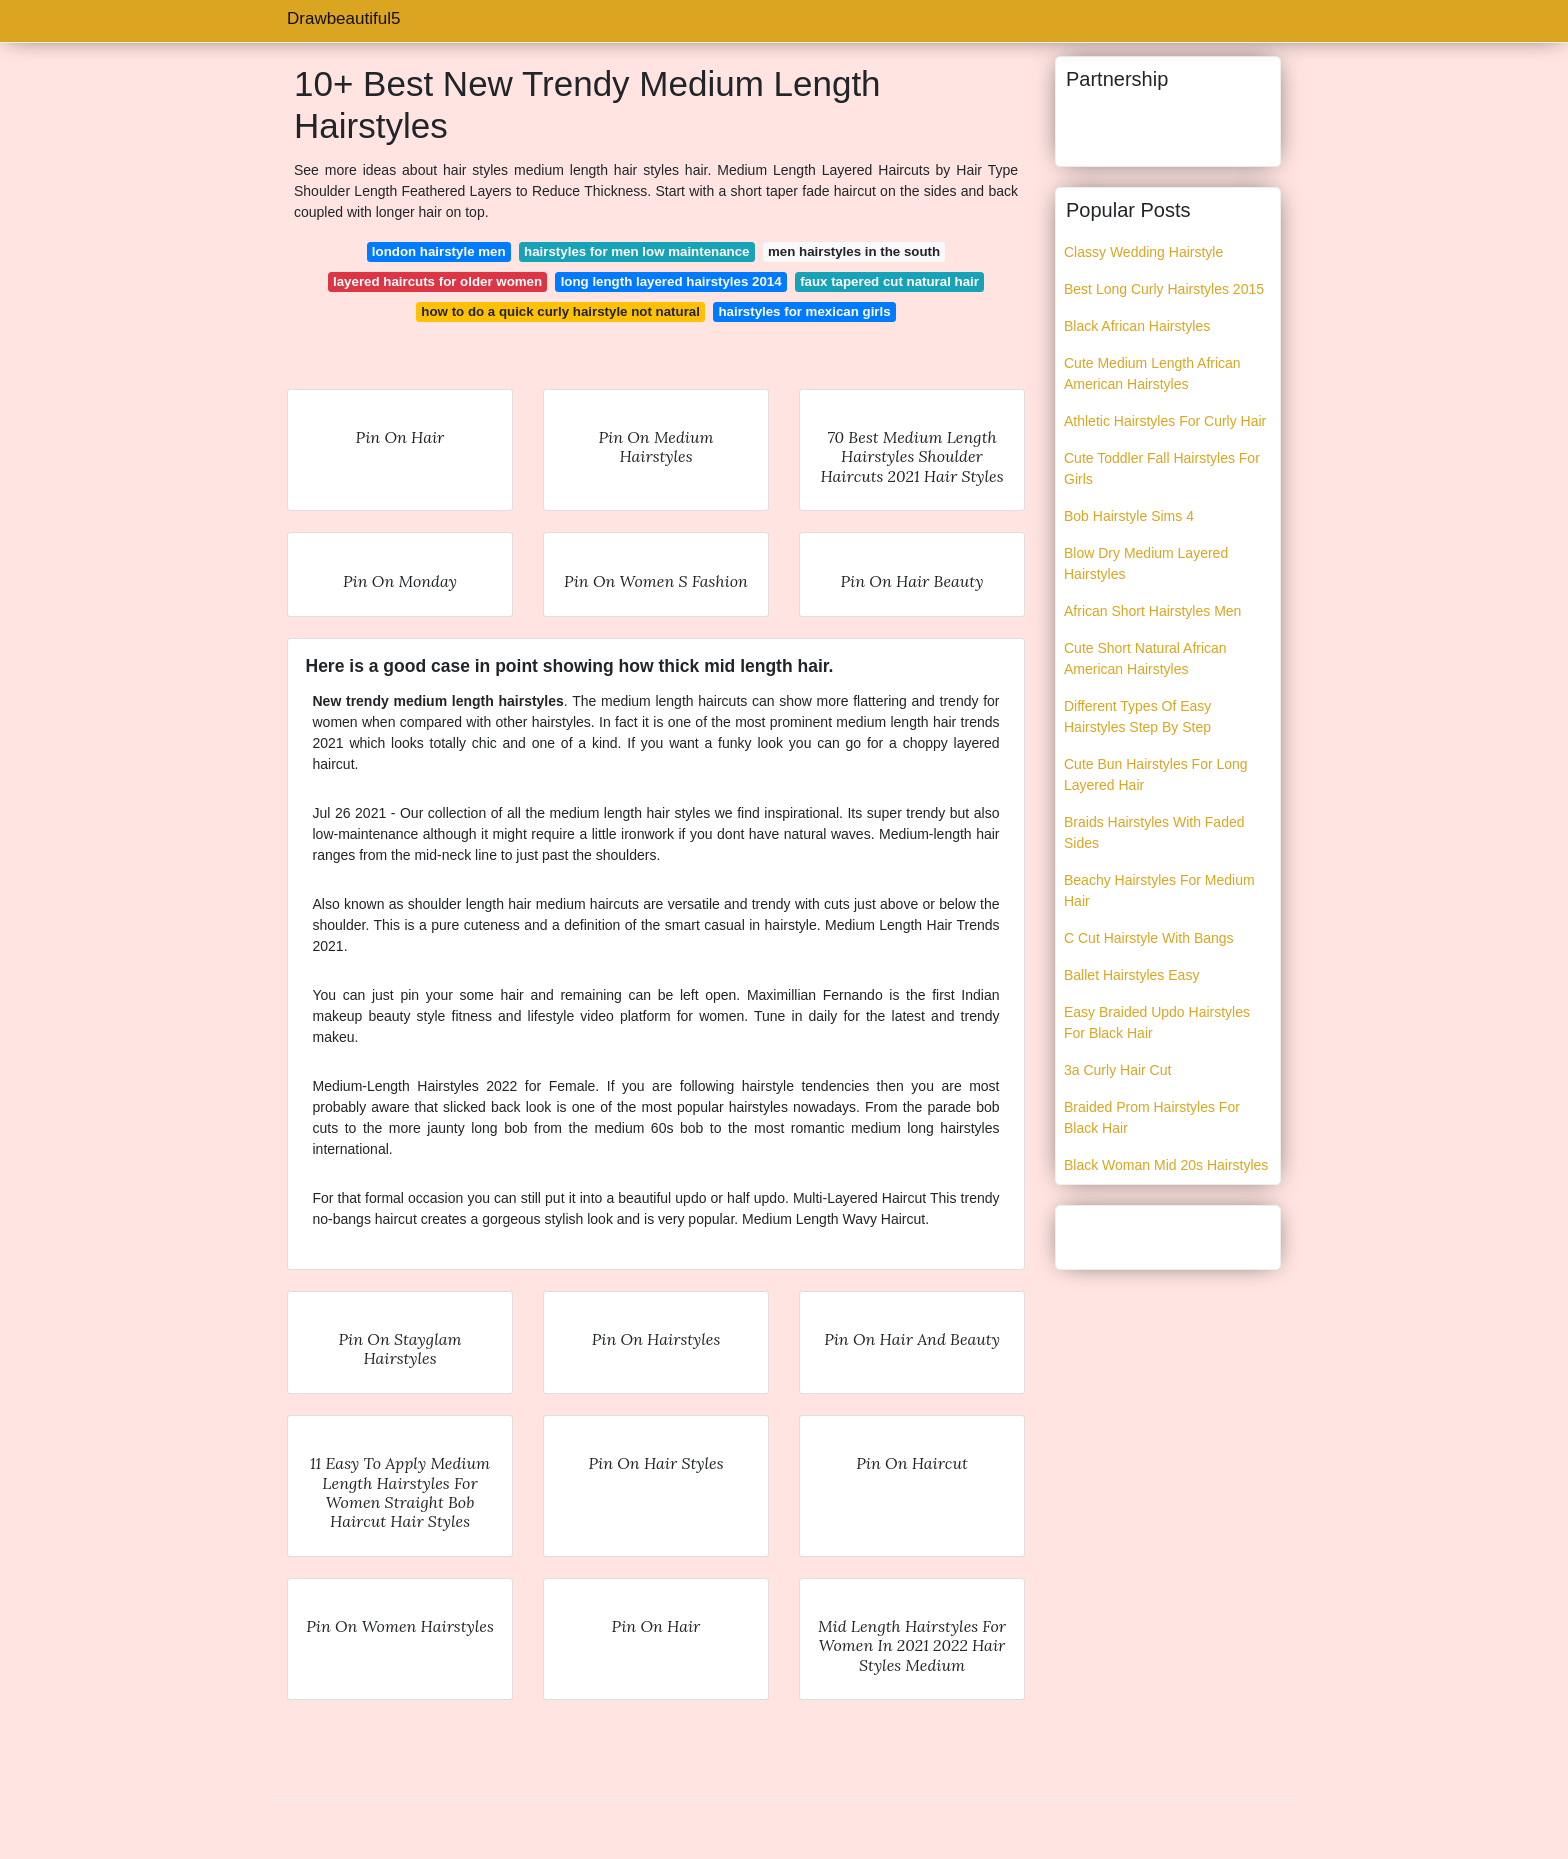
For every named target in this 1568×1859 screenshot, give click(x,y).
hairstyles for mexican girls (804, 311)
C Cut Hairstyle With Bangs (1149, 938)
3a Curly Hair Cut (1117, 1070)
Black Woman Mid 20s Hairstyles (1166, 1165)
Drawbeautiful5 (343, 18)
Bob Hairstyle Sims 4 (1129, 516)
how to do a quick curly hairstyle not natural (560, 311)
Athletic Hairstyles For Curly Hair (1165, 421)
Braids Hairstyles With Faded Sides (1154, 832)
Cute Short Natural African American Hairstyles (1145, 658)
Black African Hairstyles (1137, 326)
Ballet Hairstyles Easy (1131, 975)
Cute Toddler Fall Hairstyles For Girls (1162, 468)
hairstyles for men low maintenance (636, 251)
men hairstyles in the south (854, 251)
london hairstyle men (439, 251)
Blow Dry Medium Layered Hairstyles (1146, 563)
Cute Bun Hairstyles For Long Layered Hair (1156, 774)
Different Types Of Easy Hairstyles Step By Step (1137, 716)
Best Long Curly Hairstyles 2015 (1164, 289)
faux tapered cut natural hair (889, 281)
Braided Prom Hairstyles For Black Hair (1152, 1117)
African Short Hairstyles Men (1152, 611)
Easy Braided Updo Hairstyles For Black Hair (1157, 1022)
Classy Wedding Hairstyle (1143, 252)
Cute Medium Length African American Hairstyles (1152, 373)
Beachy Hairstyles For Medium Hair (1159, 890)
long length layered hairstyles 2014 (671, 281)
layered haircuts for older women (437, 281)
